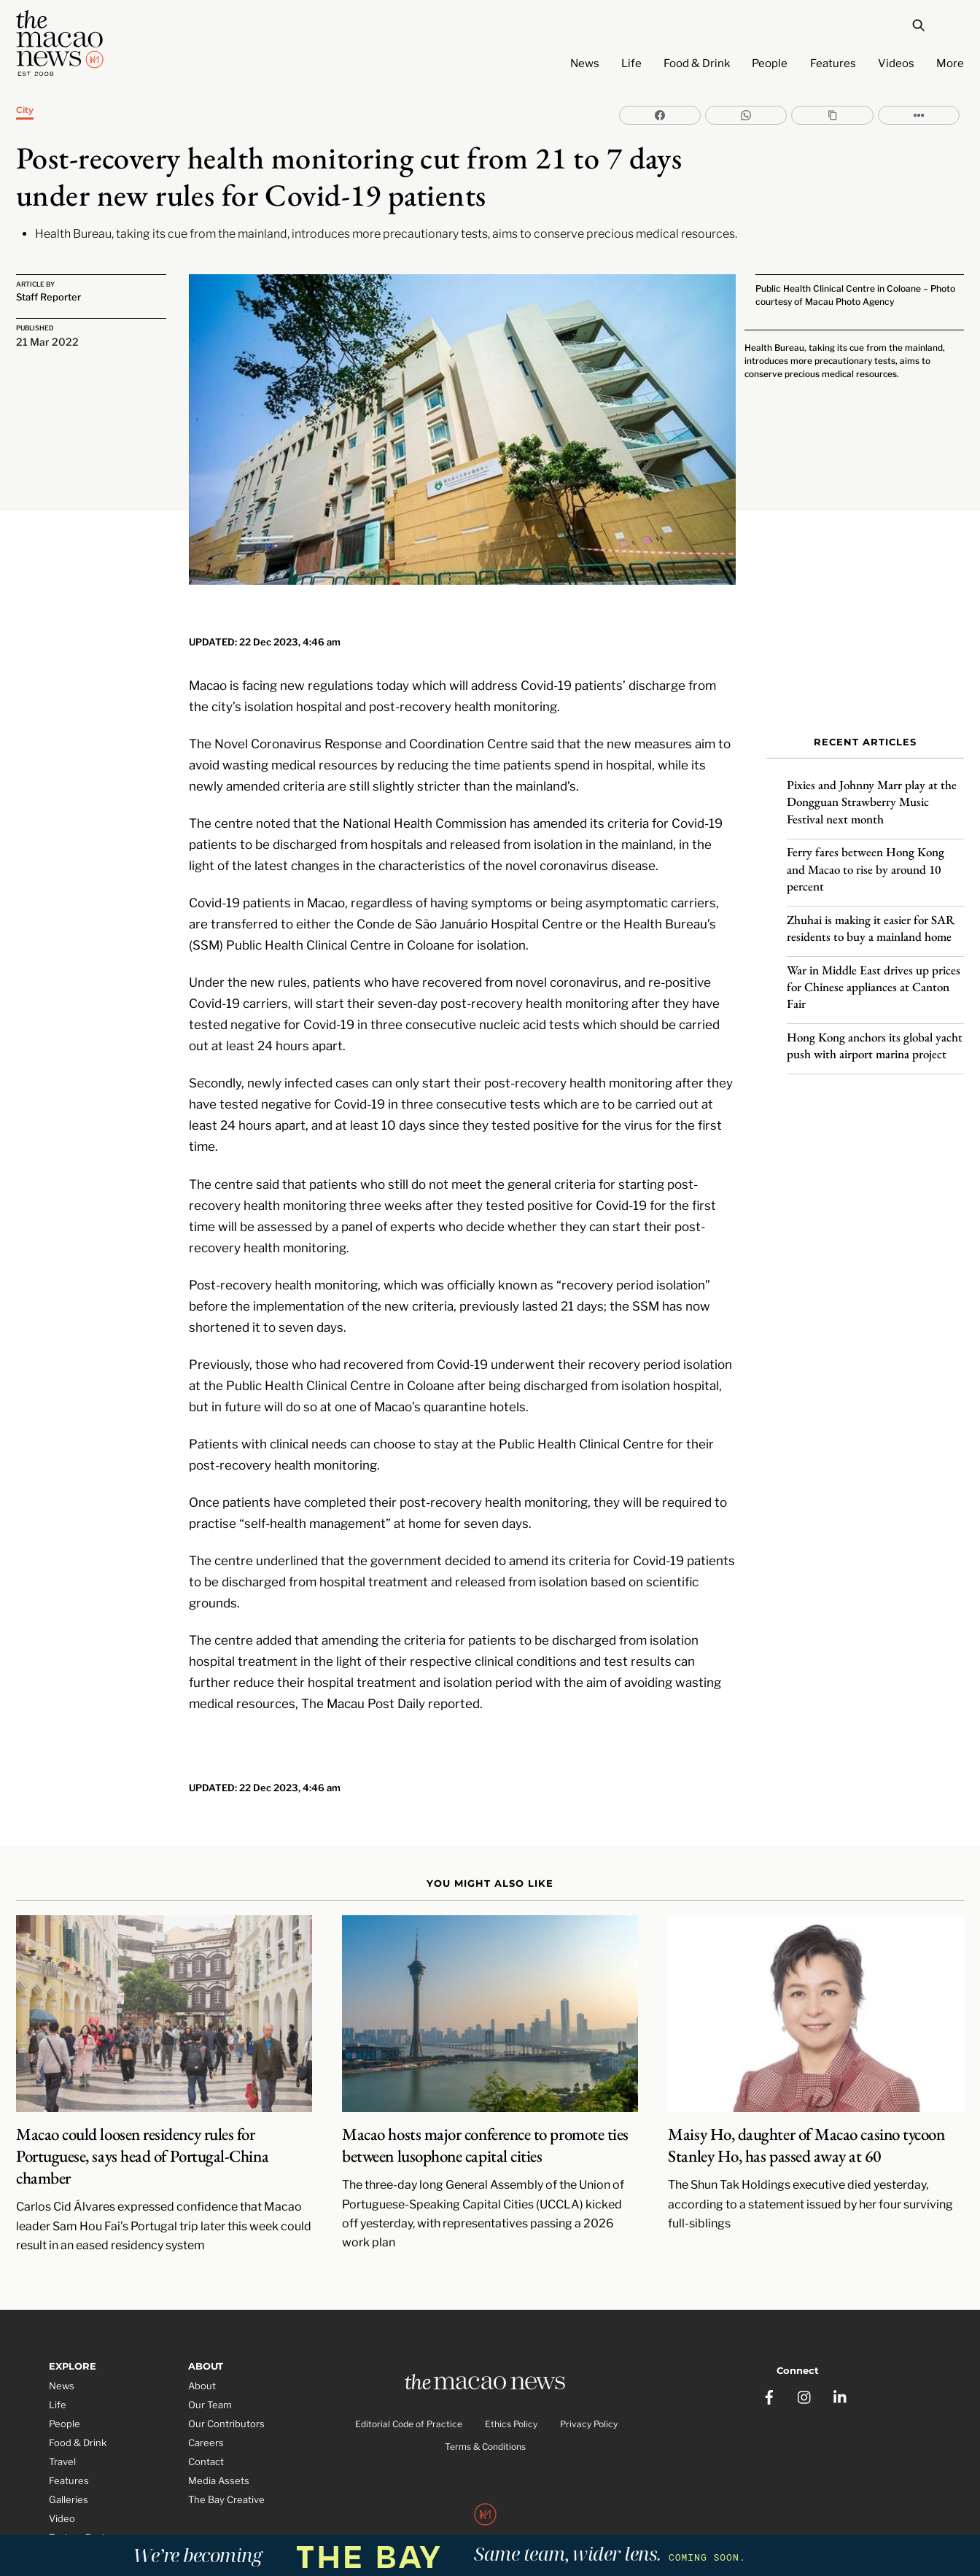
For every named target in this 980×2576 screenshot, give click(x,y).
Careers (206, 2412)
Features (833, 63)
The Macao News (441, 2518)
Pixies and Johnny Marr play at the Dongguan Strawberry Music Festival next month (872, 792)
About (202, 2355)
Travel (62, 2431)
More (950, 63)
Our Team (210, 2374)
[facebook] (770, 2360)
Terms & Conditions (485, 2417)
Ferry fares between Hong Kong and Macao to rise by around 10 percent (865, 859)
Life (631, 63)
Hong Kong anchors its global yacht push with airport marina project (874, 1035)
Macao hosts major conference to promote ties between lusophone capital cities (485, 2114)
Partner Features (87, 2506)
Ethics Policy (511, 2394)
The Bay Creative (226, 2468)
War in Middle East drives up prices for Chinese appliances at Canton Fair (873, 976)
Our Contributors (226, 2393)
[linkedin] (841, 2360)
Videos (896, 63)
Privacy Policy (589, 2394)
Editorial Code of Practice (408, 2394)
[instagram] (805, 2360)
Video (62, 2487)
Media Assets (218, 2450)
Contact (206, 2431)
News (584, 63)
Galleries (68, 2468)
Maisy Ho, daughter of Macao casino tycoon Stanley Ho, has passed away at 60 (806, 2114)
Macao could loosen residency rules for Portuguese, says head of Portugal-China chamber (142, 2125)
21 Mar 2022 (47, 340)
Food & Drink (697, 63)
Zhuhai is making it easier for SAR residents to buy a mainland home (870, 917)
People (770, 63)
